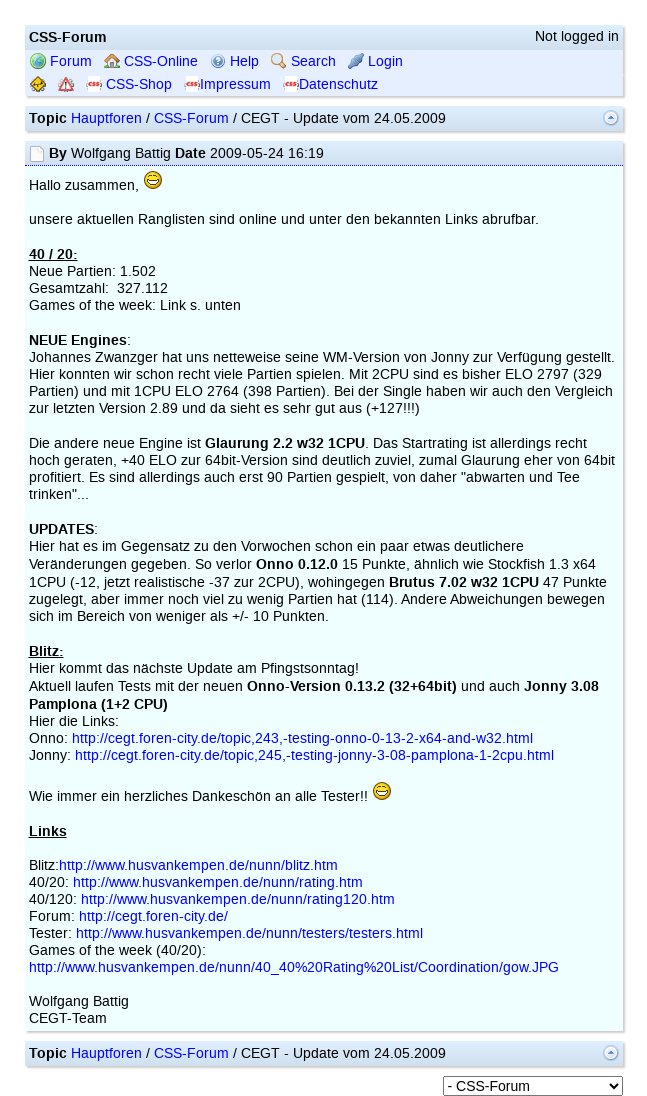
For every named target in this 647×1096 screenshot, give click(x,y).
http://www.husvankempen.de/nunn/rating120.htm (238, 899)
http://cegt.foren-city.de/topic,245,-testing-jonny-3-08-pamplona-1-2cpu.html (314, 755)
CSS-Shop (129, 84)
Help (234, 61)
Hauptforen (106, 118)
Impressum (227, 84)
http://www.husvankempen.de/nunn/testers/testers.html (249, 933)
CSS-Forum (191, 118)
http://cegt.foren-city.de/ (153, 916)
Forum (61, 61)
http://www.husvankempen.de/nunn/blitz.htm (198, 865)
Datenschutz (330, 84)
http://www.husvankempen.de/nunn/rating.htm (218, 882)
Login (375, 61)
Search (303, 61)
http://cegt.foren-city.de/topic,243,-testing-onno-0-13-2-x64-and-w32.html (302, 738)
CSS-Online (151, 61)
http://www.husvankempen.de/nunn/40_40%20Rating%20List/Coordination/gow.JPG (294, 967)
